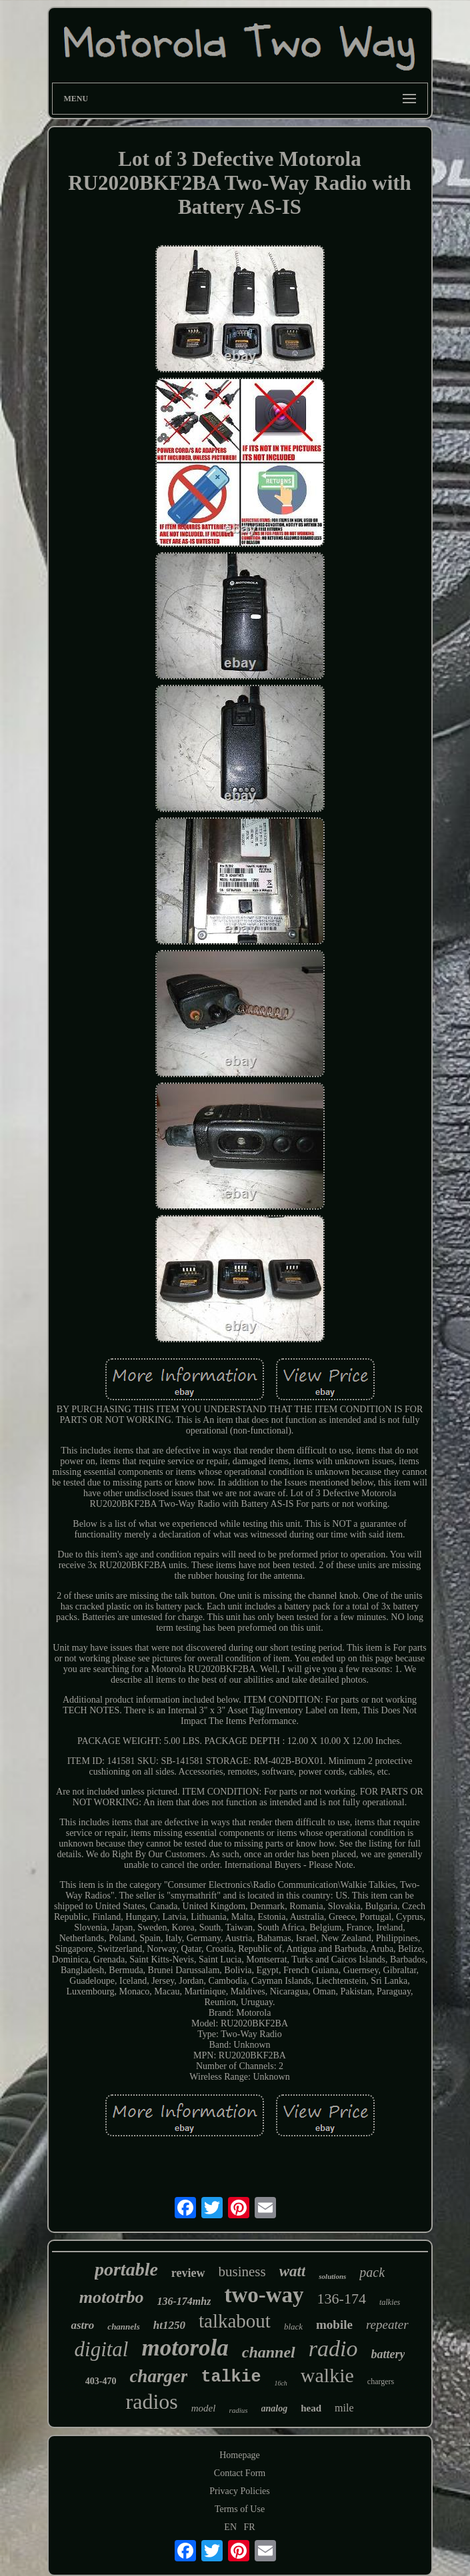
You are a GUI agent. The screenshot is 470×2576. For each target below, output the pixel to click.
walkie (327, 2375)
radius (238, 2410)
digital (102, 2349)
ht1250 (169, 2325)
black (293, 2327)
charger (158, 2376)
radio (333, 2348)
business (242, 2272)
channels (123, 2327)
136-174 (341, 2298)
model (203, 2408)
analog (274, 2408)
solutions (332, 2276)
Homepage (239, 2455)
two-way (263, 2295)
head (311, 2408)
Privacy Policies (239, 2491)
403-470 (101, 2381)
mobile (334, 2325)
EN (230, 2527)
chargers (380, 2381)
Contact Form (239, 2473)
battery (388, 2354)
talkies (389, 2302)
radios (152, 2401)
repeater (387, 2325)
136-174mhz (184, 2301)
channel (268, 2352)
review (188, 2273)
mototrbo (111, 2297)
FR (249, 2527)
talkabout (235, 2321)
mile (344, 2407)
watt (292, 2271)
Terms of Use (240, 2509)
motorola (184, 2348)
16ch (280, 2383)
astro (82, 2325)
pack (372, 2272)
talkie (231, 2377)
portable (126, 2269)
